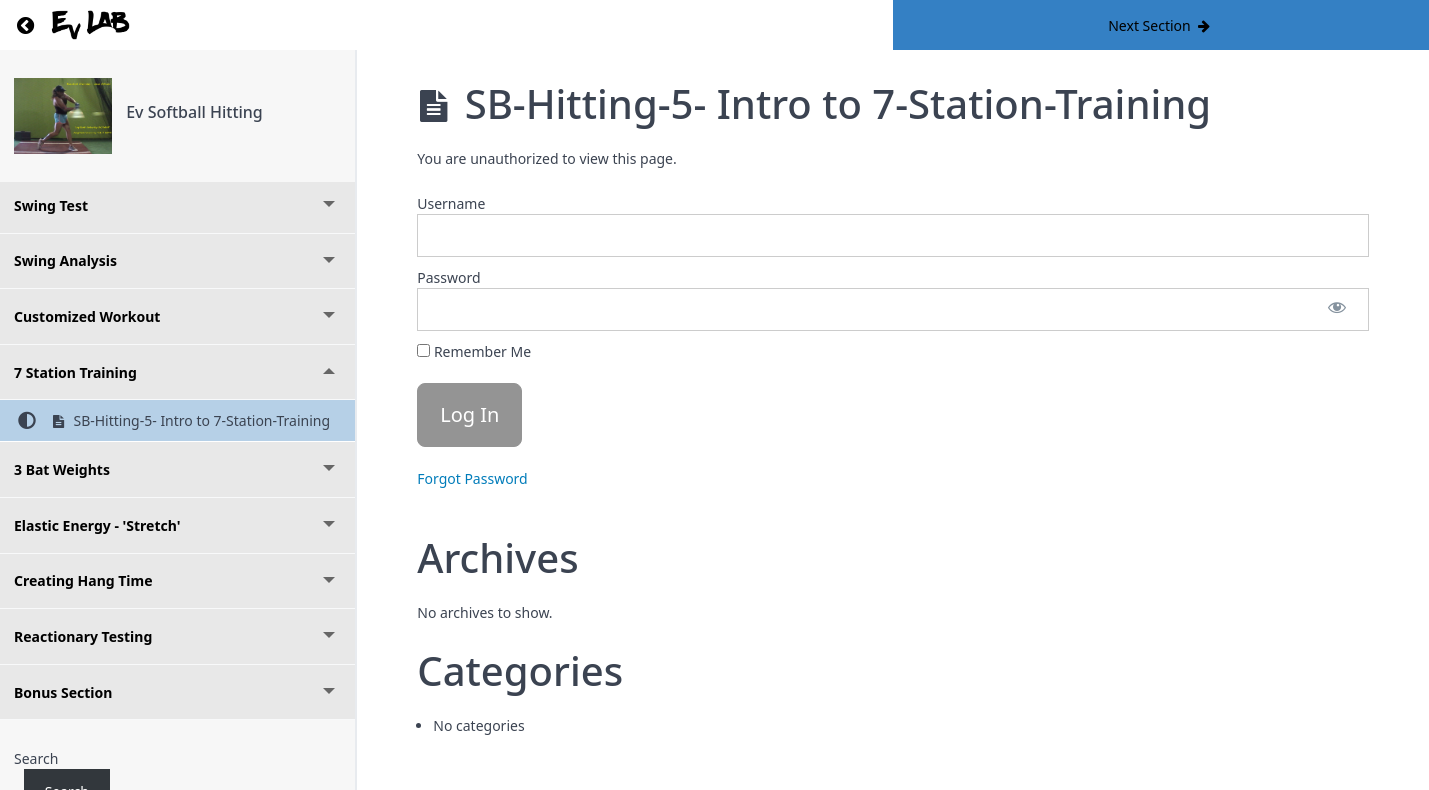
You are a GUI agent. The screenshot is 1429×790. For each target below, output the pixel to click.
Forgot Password (472, 478)
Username (451, 203)
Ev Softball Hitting (194, 112)
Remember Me (474, 351)
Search (36, 758)
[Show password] (1337, 309)
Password (448, 277)
